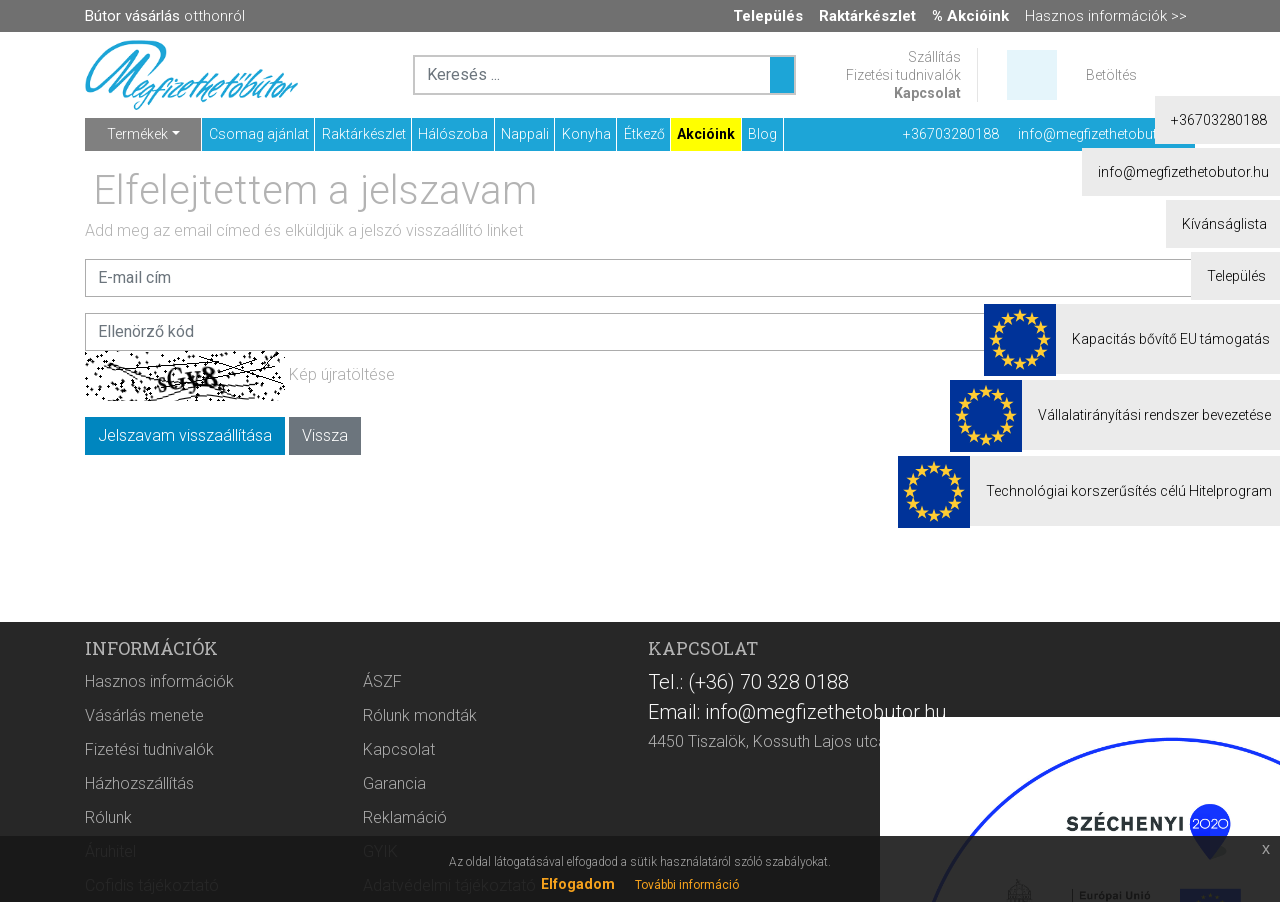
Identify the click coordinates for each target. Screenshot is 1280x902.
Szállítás (934, 57)
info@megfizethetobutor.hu (1103, 134)
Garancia (394, 783)
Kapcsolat (927, 93)
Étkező (644, 134)
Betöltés (1111, 75)
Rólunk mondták (420, 715)
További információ (687, 885)
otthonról (165, 16)
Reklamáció (405, 817)
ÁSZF (382, 681)
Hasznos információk (159, 681)
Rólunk (108, 817)
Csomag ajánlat (259, 134)
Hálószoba (453, 134)
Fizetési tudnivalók (903, 75)
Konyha (586, 134)
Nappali (525, 134)
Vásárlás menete (144, 715)
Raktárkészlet (364, 134)
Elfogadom (578, 884)
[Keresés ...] (782, 75)
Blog (762, 134)
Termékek (137, 134)
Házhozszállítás (139, 783)
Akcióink (706, 134)
